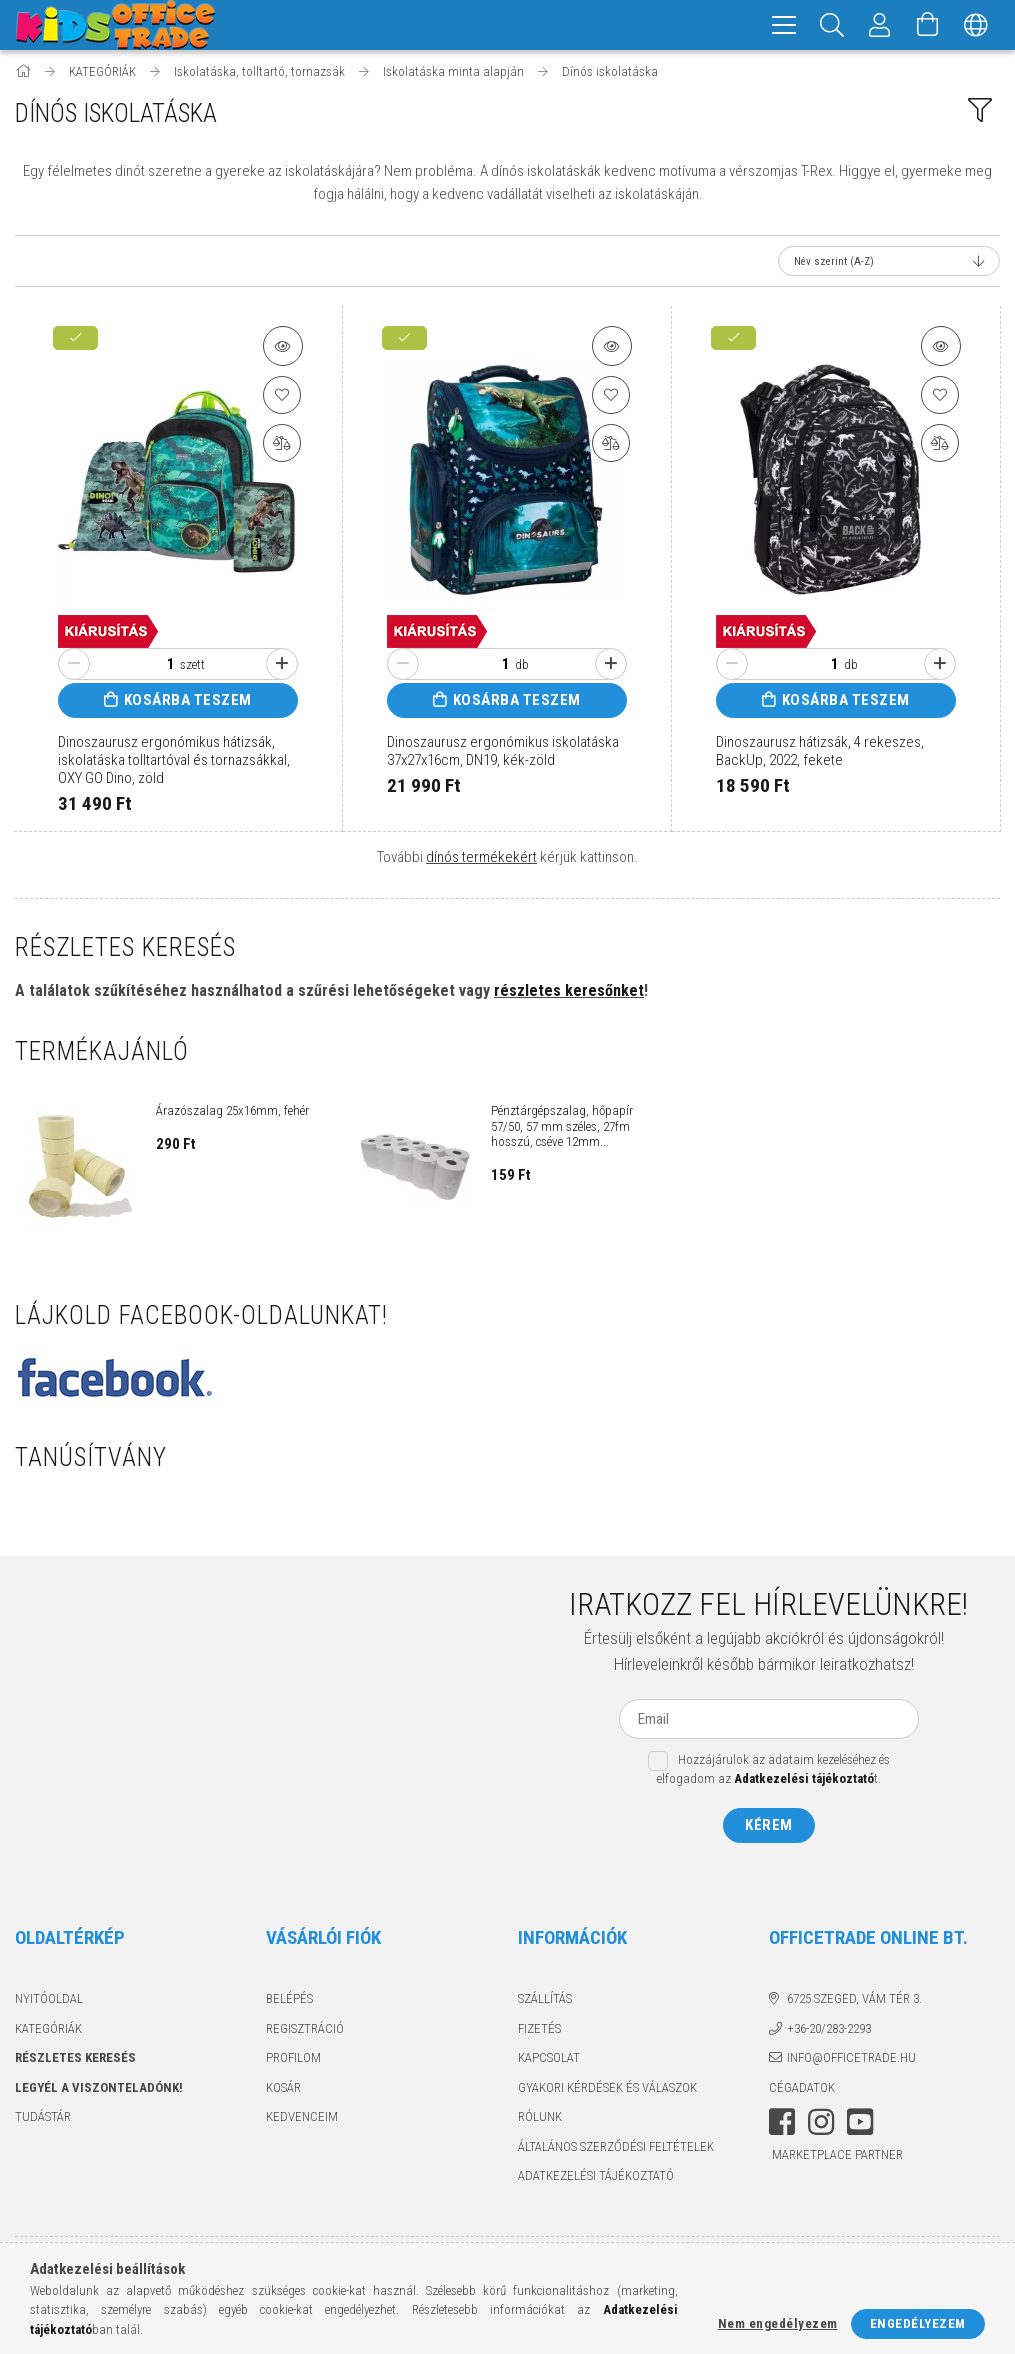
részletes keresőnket (569, 993)
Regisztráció (305, 2031)
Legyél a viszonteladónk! (99, 2090)
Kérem (769, 1828)
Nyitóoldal (49, 2001)
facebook (782, 2125)
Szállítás (545, 2001)
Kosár (283, 2090)
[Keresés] (832, 25)
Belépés (289, 2001)
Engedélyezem (918, 2323)
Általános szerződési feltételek (616, 2149)
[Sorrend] (889, 264)
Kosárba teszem (188, 703)
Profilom (293, 2060)
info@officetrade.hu (851, 2060)
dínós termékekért (481, 860)
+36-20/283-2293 (829, 2031)
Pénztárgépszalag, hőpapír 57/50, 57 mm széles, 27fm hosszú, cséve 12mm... (562, 1129)
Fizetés (539, 2031)
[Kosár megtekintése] (928, 25)
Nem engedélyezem (778, 2323)
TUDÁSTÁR (43, 2119)
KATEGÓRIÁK (48, 2031)
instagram (821, 2125)
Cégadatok (802, 2090)
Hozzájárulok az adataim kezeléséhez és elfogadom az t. (773, 1773)
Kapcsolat (549, 2060)
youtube (860, 2125)
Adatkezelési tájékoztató (596, 2178)
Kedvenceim (302, 2119)
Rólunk (540, 2119)
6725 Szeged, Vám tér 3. (854, 2001)
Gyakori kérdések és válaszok (607, 2090)
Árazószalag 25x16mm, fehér (232, 1113)
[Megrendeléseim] (880, 25)
